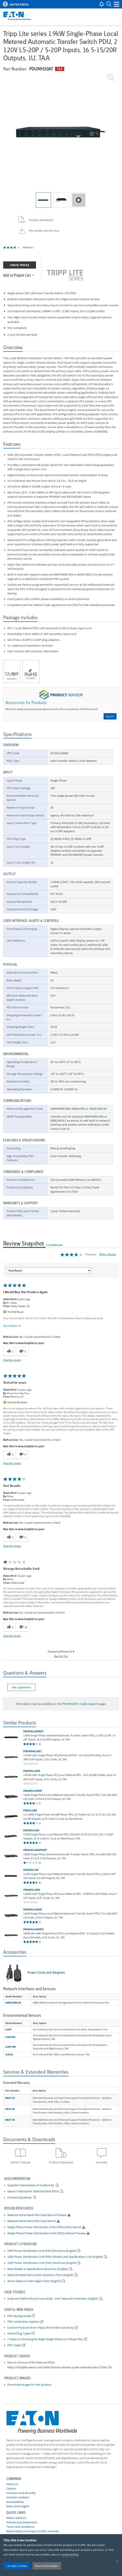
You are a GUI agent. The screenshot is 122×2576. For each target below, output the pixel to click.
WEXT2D (10, 2109)
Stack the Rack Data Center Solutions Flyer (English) (40, 2275)
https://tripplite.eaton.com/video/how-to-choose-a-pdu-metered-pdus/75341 (57, 2367)
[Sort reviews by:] (48, 1270)
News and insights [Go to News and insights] (17, 2506)
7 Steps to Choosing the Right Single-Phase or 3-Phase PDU (45, 2339)
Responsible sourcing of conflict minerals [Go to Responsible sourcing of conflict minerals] (32, 2531)
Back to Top (61, 1656)
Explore (110, 716)
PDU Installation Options (23, 2321)
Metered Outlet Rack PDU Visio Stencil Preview (37, 2215)
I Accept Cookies (16, 2566)
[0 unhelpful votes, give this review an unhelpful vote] (22, 1351)
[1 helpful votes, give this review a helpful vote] (9, 1351)
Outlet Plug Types (18, 2333)
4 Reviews (28, 247)
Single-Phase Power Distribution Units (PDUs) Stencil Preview (46, 2233)
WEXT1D (10, 2098)
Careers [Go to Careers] (11, 2488)
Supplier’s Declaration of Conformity (31, 2185)
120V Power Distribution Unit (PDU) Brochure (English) (42, 2263)
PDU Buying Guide (19, 2316)
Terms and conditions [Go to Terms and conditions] (20, 2527)
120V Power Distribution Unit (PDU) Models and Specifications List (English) (55, 2257)
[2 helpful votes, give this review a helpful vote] (9, 1537)
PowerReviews (56, 1244)
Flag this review (12, 1360)
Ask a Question (21, 1687)
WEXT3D (10, 2119)
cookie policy (70, 2554)
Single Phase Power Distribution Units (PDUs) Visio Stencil (44, 2227)
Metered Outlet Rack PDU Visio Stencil (31, 2221)
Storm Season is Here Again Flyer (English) (34, 2281)
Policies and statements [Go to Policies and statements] (21, 2522)
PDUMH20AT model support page (83, 1704)
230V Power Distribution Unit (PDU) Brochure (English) (42, 2251)
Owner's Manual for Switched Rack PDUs (33, 2191)
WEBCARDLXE (98, 1109)
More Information (46, 2566)
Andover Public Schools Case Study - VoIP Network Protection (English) (53, 2298)
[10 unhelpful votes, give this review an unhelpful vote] (23, 1627)
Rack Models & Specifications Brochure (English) (38, 2269)
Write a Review (107, 1254)
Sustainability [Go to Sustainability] (15, 2502)
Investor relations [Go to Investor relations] (17, 2497)
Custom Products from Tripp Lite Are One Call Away (40, 2327)
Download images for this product (29, 2385)
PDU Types (14, 2345)
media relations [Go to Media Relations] (16, 2518)
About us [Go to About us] (12, 2484)
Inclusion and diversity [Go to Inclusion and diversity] (21, 2493)
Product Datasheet (19, 2197)
